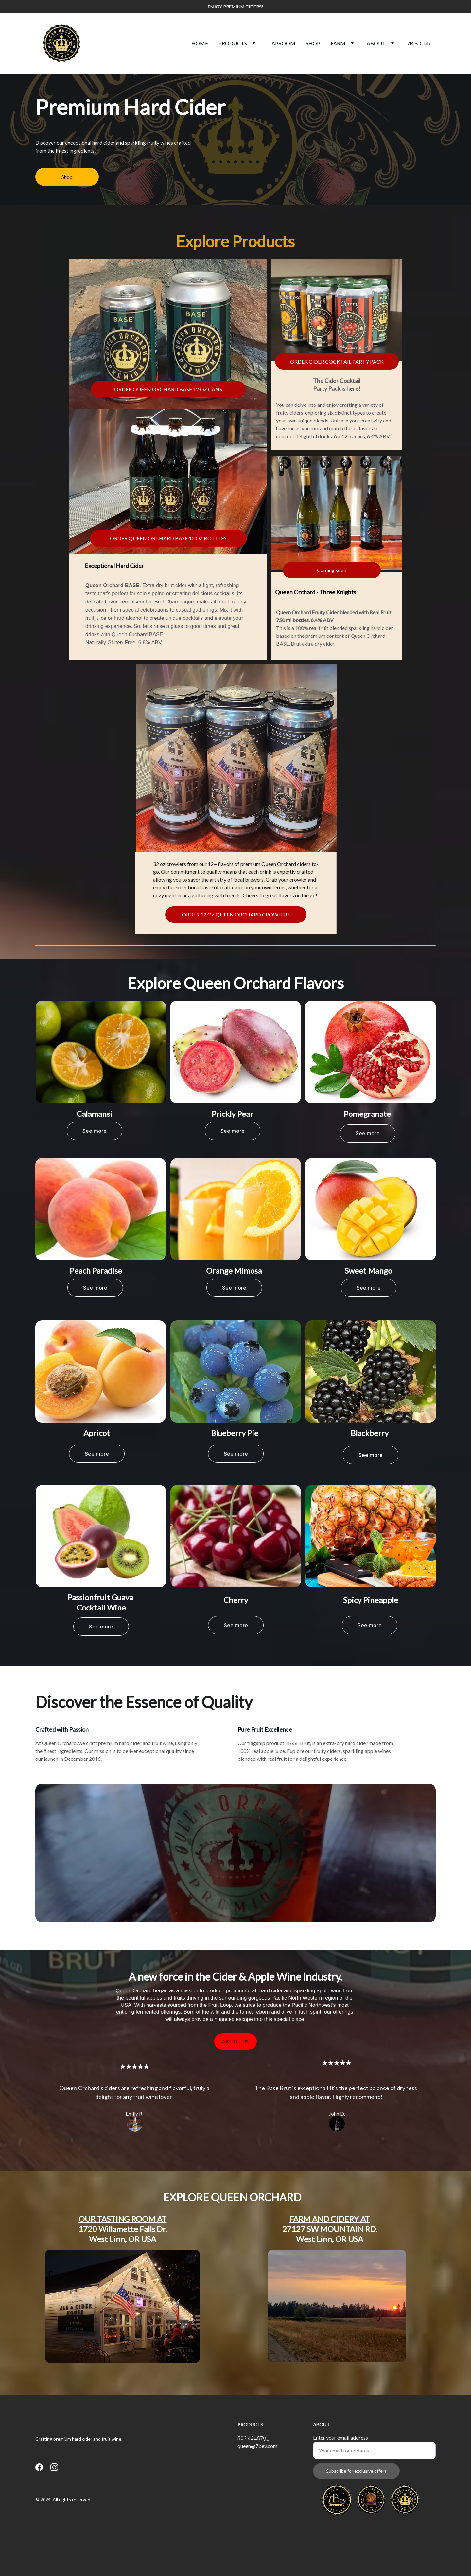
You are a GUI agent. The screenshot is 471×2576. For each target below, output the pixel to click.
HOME (199, 43)
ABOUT (376, 43)
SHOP (313, 43)
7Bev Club (418, 43)
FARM (338, 43)
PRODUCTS (232, 43)
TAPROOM (281, 43)
